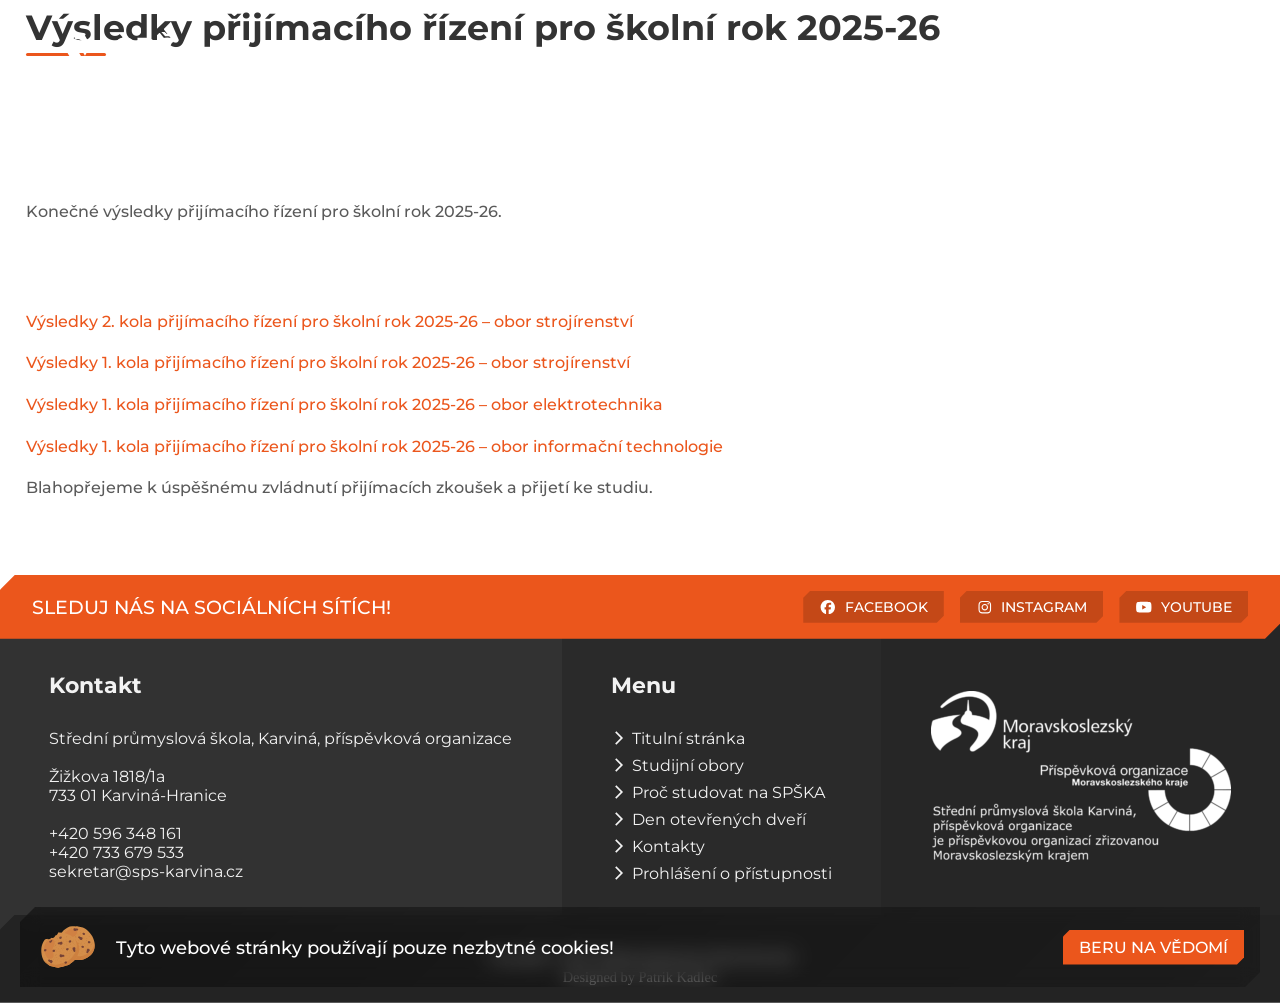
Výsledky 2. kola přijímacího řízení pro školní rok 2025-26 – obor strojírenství (329, 321)
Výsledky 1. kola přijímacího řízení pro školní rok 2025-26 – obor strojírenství (328, 362)
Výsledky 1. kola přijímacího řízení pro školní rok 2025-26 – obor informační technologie (374, 446)
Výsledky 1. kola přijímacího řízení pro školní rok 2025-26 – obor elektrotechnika (344, 404)
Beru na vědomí (1153, 947)
